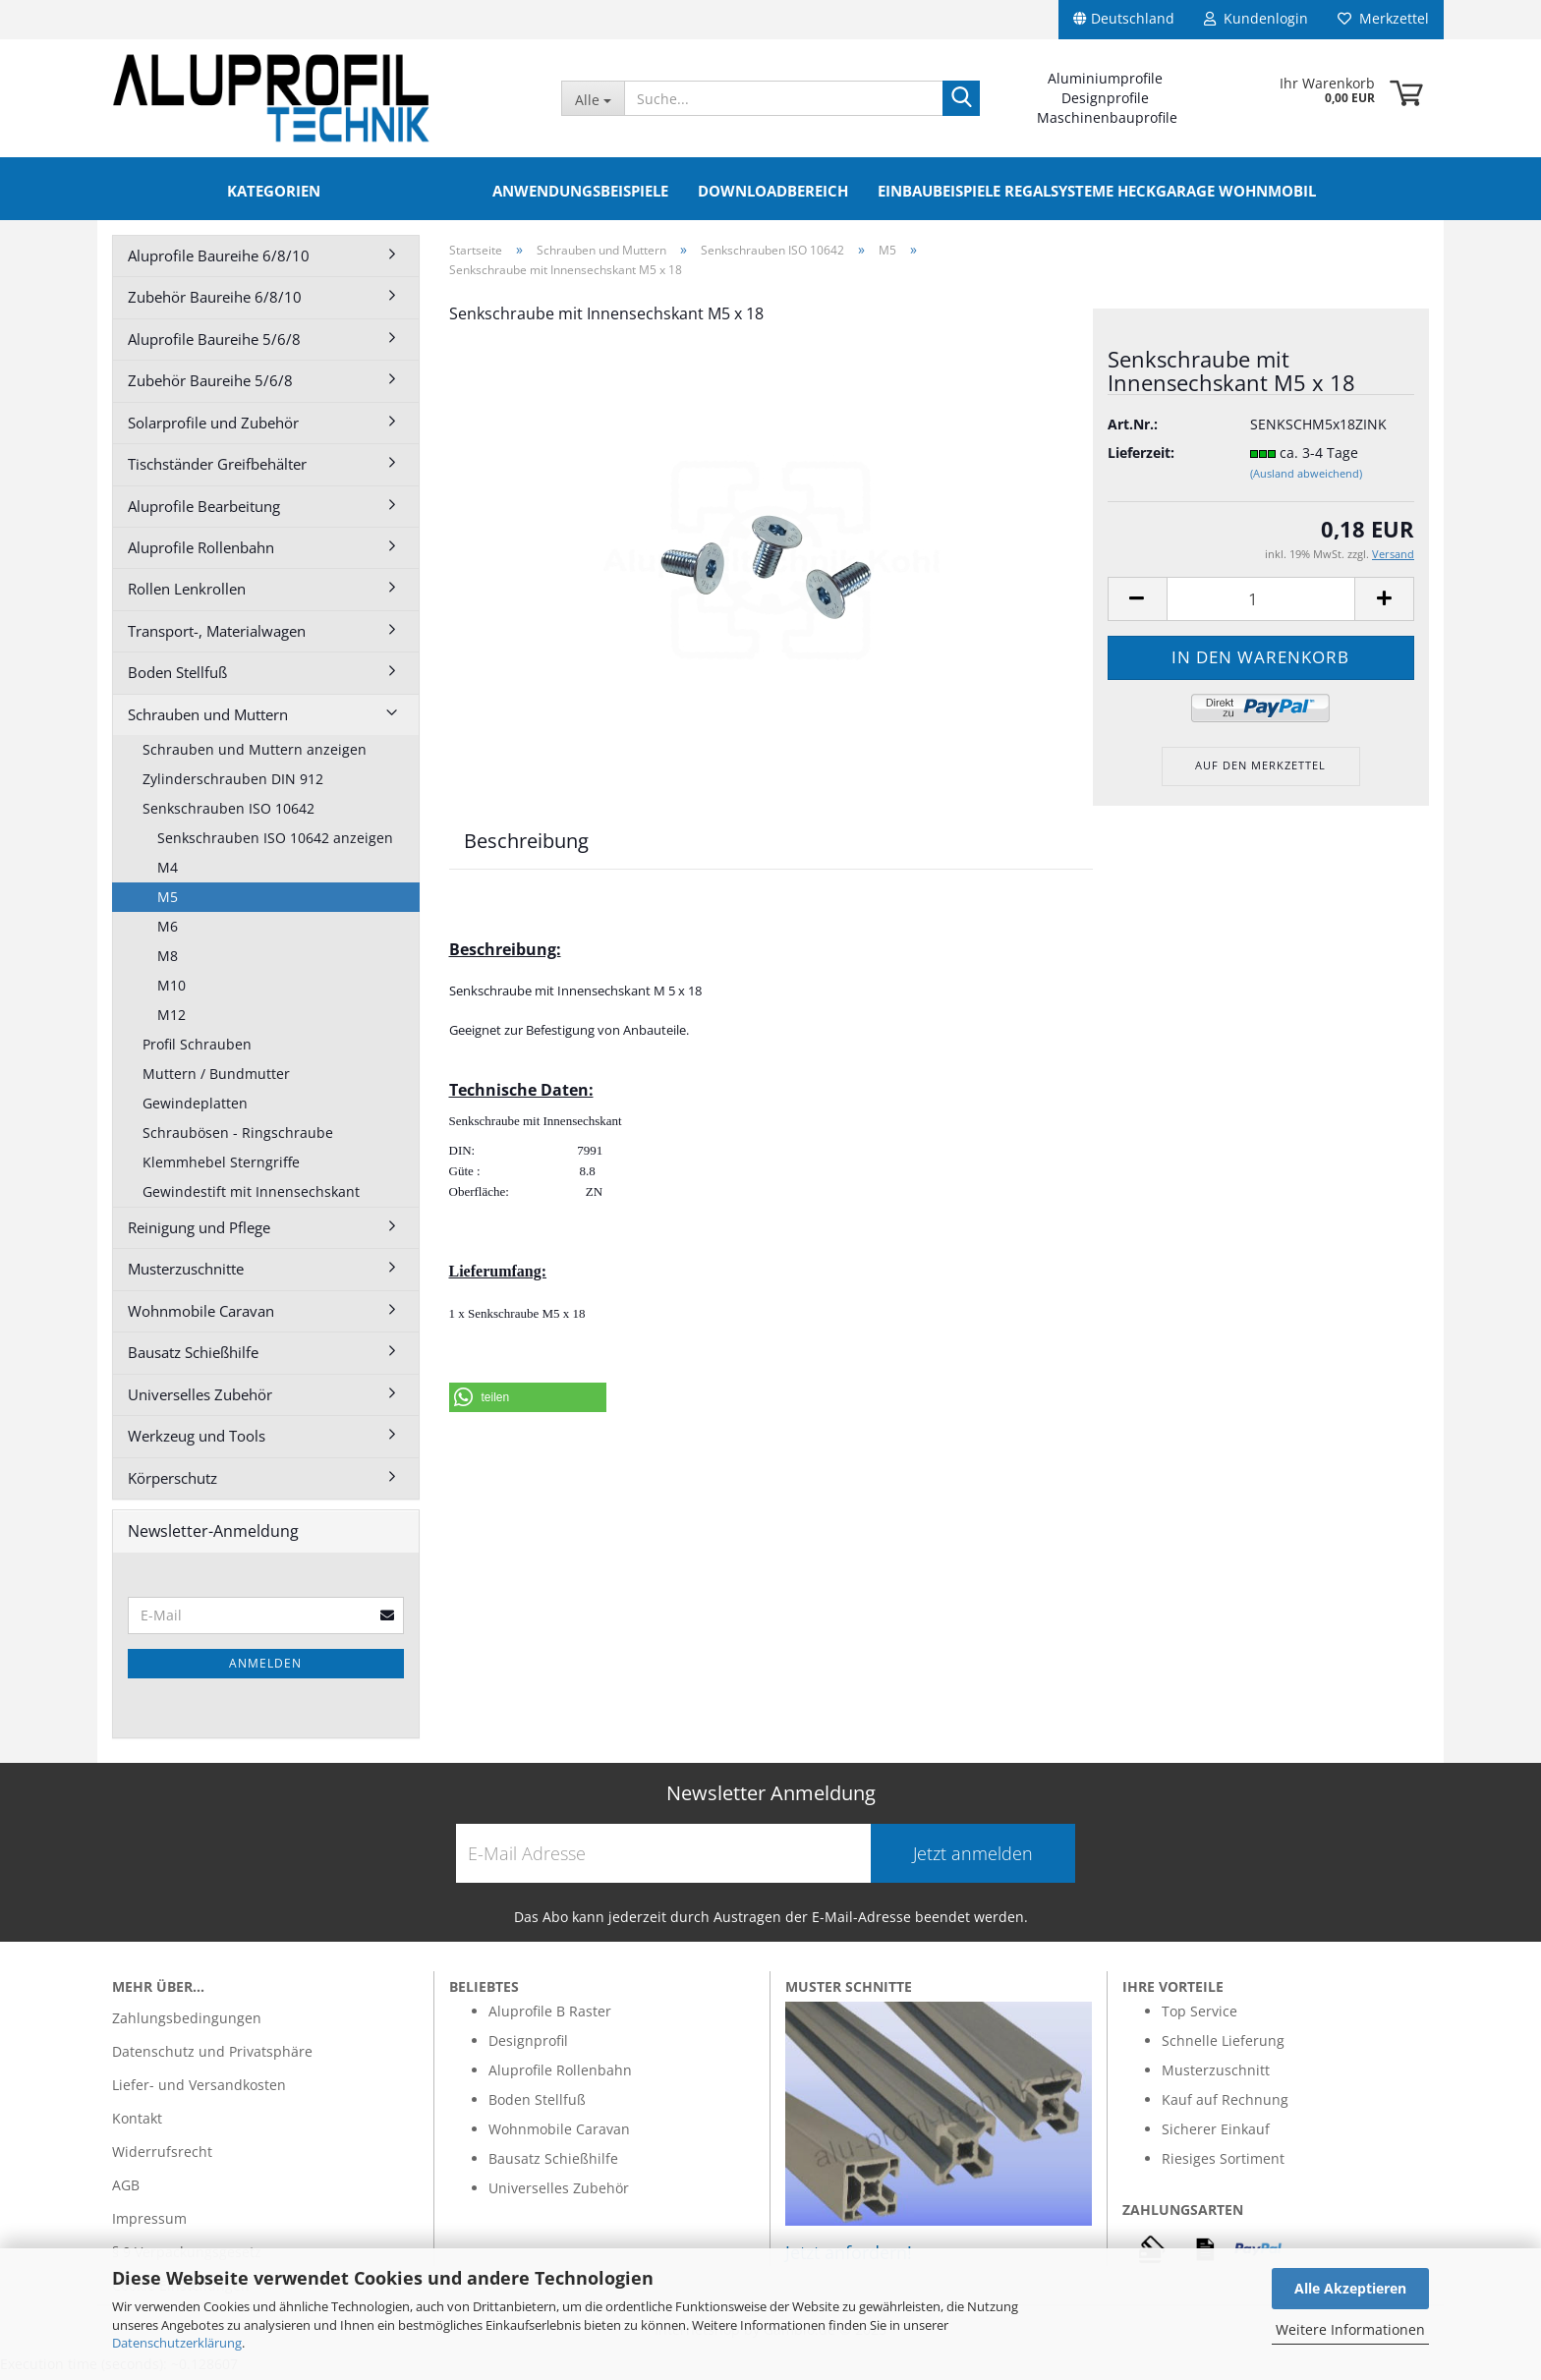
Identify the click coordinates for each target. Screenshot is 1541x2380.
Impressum (149, 2224)
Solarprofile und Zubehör (213, 428)
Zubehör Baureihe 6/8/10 (215, 302)
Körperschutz (172, 1484)
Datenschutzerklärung (177, 2343)
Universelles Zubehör (200, 1400)
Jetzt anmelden (973, 1859)
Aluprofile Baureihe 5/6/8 (214, 345)
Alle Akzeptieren (1350, 2288)
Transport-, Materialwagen (217, 637)
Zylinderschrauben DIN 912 (233, 784)
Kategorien (273, 190)
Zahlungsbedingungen (186, 2023)
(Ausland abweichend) (1306, 479)
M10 (171, 991)
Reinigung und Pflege (199, 1233)
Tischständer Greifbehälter (217, 470)
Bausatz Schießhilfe (193, 1358)
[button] (527, 1403)
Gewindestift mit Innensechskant (251, 1197)
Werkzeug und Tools (196, 1441)
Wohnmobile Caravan (201, 1317)
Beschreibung (526, 846)
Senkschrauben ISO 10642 (228, 814)
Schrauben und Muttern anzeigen (255, 755)
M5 (167, 902)
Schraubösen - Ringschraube (238, 1138)
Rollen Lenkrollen (187, 594)
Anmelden (265, 1669)
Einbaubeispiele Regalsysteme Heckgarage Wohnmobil (1097, 190)
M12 (171, 1020)
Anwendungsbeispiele (580, 190)
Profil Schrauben (197, 1050)
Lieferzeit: (1141, 458)
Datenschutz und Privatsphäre (212, 2057)
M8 (167, 961)
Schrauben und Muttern (208, 720)
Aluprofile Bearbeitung (204, 512)
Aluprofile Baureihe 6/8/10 (219, 261)
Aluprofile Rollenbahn (201, 553)
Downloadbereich (773, 190)
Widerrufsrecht (162, 2157)
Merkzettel (1383, 18)
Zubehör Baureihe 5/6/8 (210, 386)
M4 (167, 873)
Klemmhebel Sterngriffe (221, 1168)
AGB (126, 2191)
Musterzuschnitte (186, 1274)
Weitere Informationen (1350, 2329)
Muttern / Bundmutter (216, 1079)
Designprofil (528, 2046)
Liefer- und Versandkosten (199, 2090)
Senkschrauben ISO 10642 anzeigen (275, 843)
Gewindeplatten (195, 1109)
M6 (167, 932)
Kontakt (137, 2124)
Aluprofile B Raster (549, 2017)
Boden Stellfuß (177, 678)
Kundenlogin (1256, 18)
